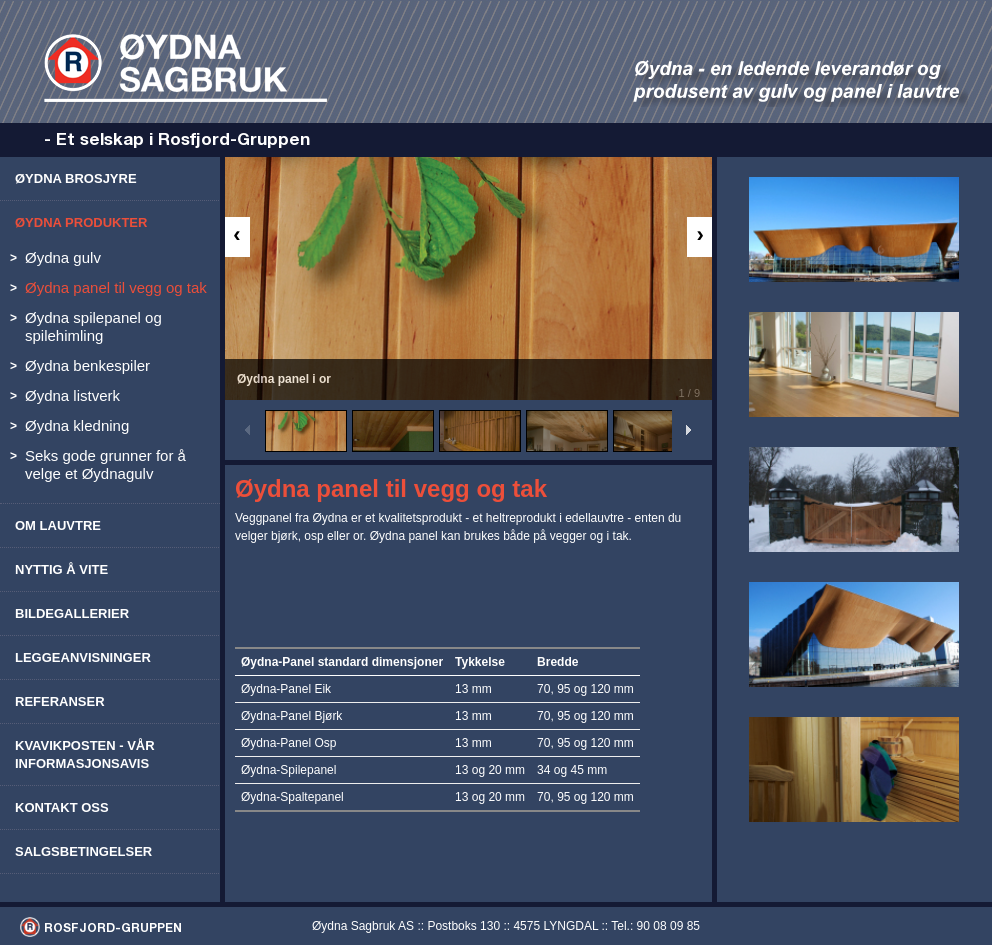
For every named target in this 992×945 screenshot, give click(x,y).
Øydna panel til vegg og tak (116, 287)
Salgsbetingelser (83, 851)
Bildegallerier (72, 613)
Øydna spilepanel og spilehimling (93, 326)
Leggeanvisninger (83, 657)
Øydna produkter (81, 222)
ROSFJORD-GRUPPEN (113, 927)
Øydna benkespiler (87, 365)
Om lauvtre (58, 525)
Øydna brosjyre (76, 178)
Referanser (60, 701)
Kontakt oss (62, 807)
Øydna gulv (63, 257)
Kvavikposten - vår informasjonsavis (85, 754)
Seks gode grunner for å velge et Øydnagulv (105, 464)
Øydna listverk (72, 395)
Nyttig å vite (61, 569)
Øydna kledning (77, 425)
